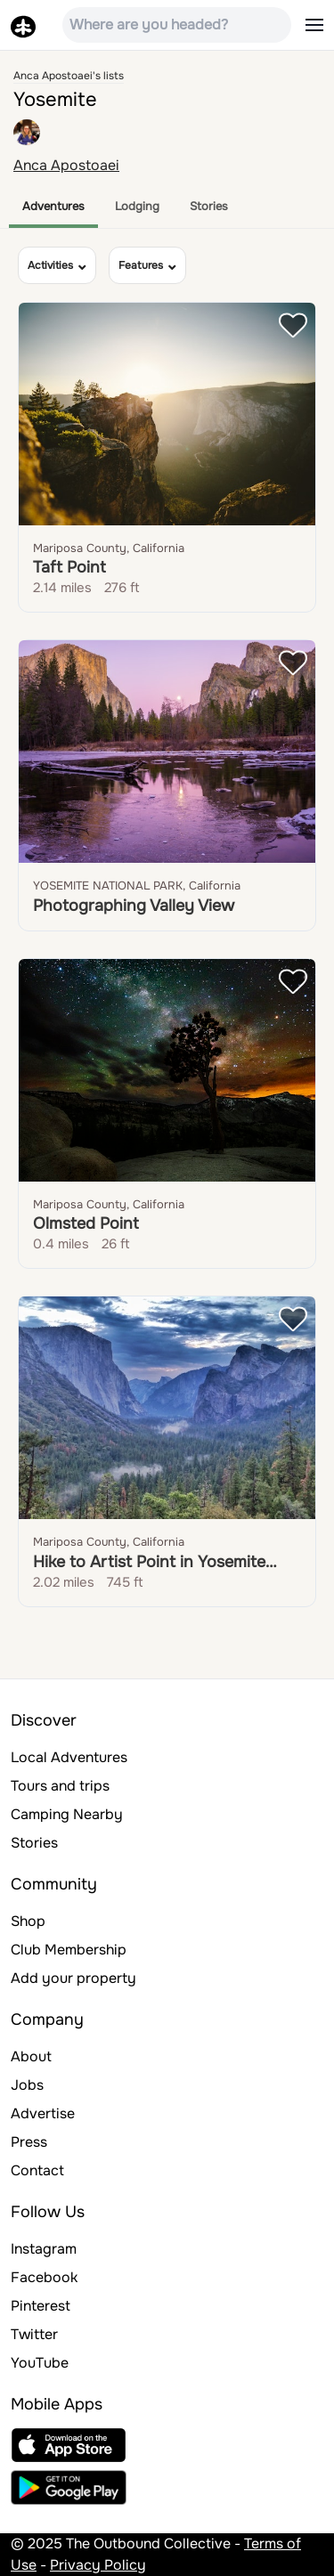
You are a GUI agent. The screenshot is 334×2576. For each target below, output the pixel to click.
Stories (209, 206)
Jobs (27, 2085)
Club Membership (68, 1949)
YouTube (40, 2362)
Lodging (137, 206)
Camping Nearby (67, 1814)
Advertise (43, 2113)
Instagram (44, 2248)
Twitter (34, 2334)
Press (29, 2142)
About (31, 2056)
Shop (28, 1921)
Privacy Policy (98, 2565)
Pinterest (40, 2305)
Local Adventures (69, 1757)
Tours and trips (60, 1785)
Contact (37, 2170)
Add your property (73, 1978)
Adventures (53, 206)
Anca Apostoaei (66, 165)
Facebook (44, 2277)
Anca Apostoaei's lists (68, 76)
